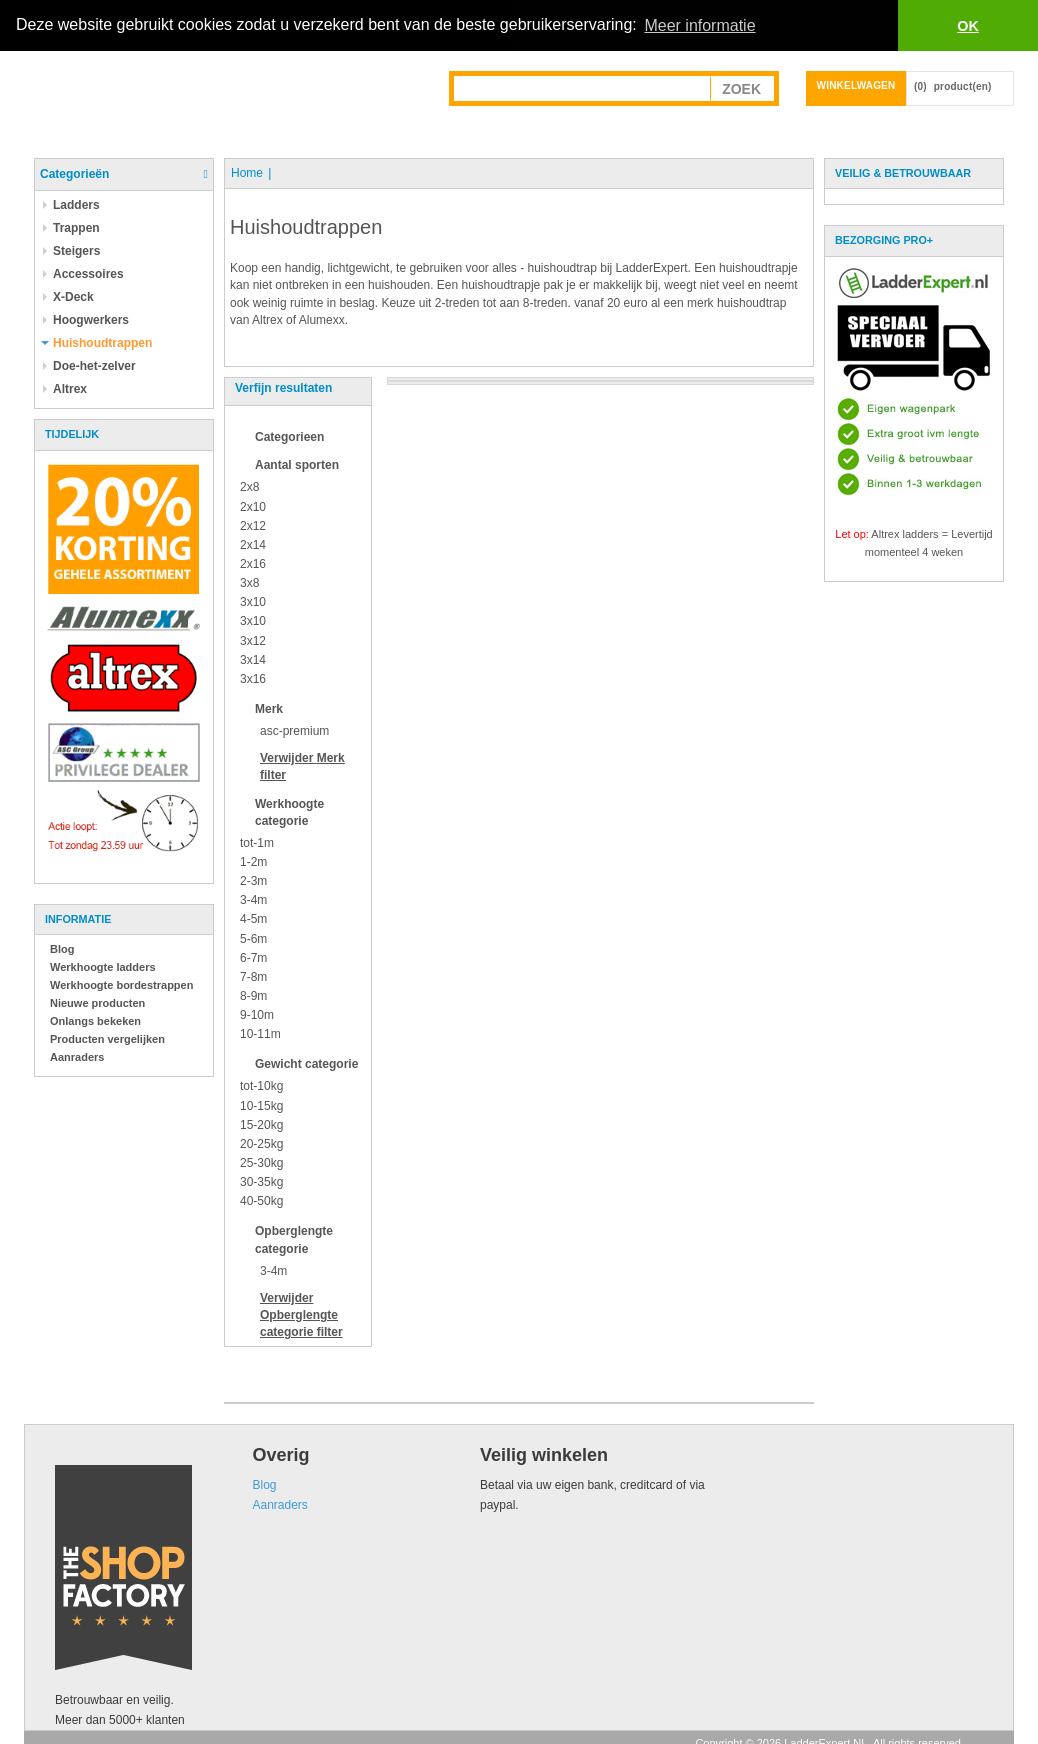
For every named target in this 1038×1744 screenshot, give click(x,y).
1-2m (253, 862)
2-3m (253, 881)
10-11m (260, 1034)
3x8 (249, 583)
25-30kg (261, 1163)
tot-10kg (261, 1086)
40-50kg (261, 1201)
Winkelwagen (856, 85)
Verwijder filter (301, 1314)
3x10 (253, 602)
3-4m (253, 900)
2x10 (253, 506)
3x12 (253, 640)
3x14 (253, 659)
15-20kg (261, 1124)
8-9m (253, 996)
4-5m (253, 919)
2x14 (253, 544)
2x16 (253, 564)
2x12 (253, 525)
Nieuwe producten (97, 1003)
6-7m (253, 957)
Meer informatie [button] (699, 25)
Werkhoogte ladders (103, 967)
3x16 (253, 678)
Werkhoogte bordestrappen (121, 985)
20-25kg (261, 1144)
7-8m (253, 976)
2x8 (249, 487)
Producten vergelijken (107, 1039)
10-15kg (261, 1105)
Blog (62, 949)
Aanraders (77, 1057)
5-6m (253, 938)
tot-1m (257, 842)
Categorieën (74, 174)
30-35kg (261, 1182)
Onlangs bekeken (95, 1021)
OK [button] (968, 26)
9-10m (257, 1015)
